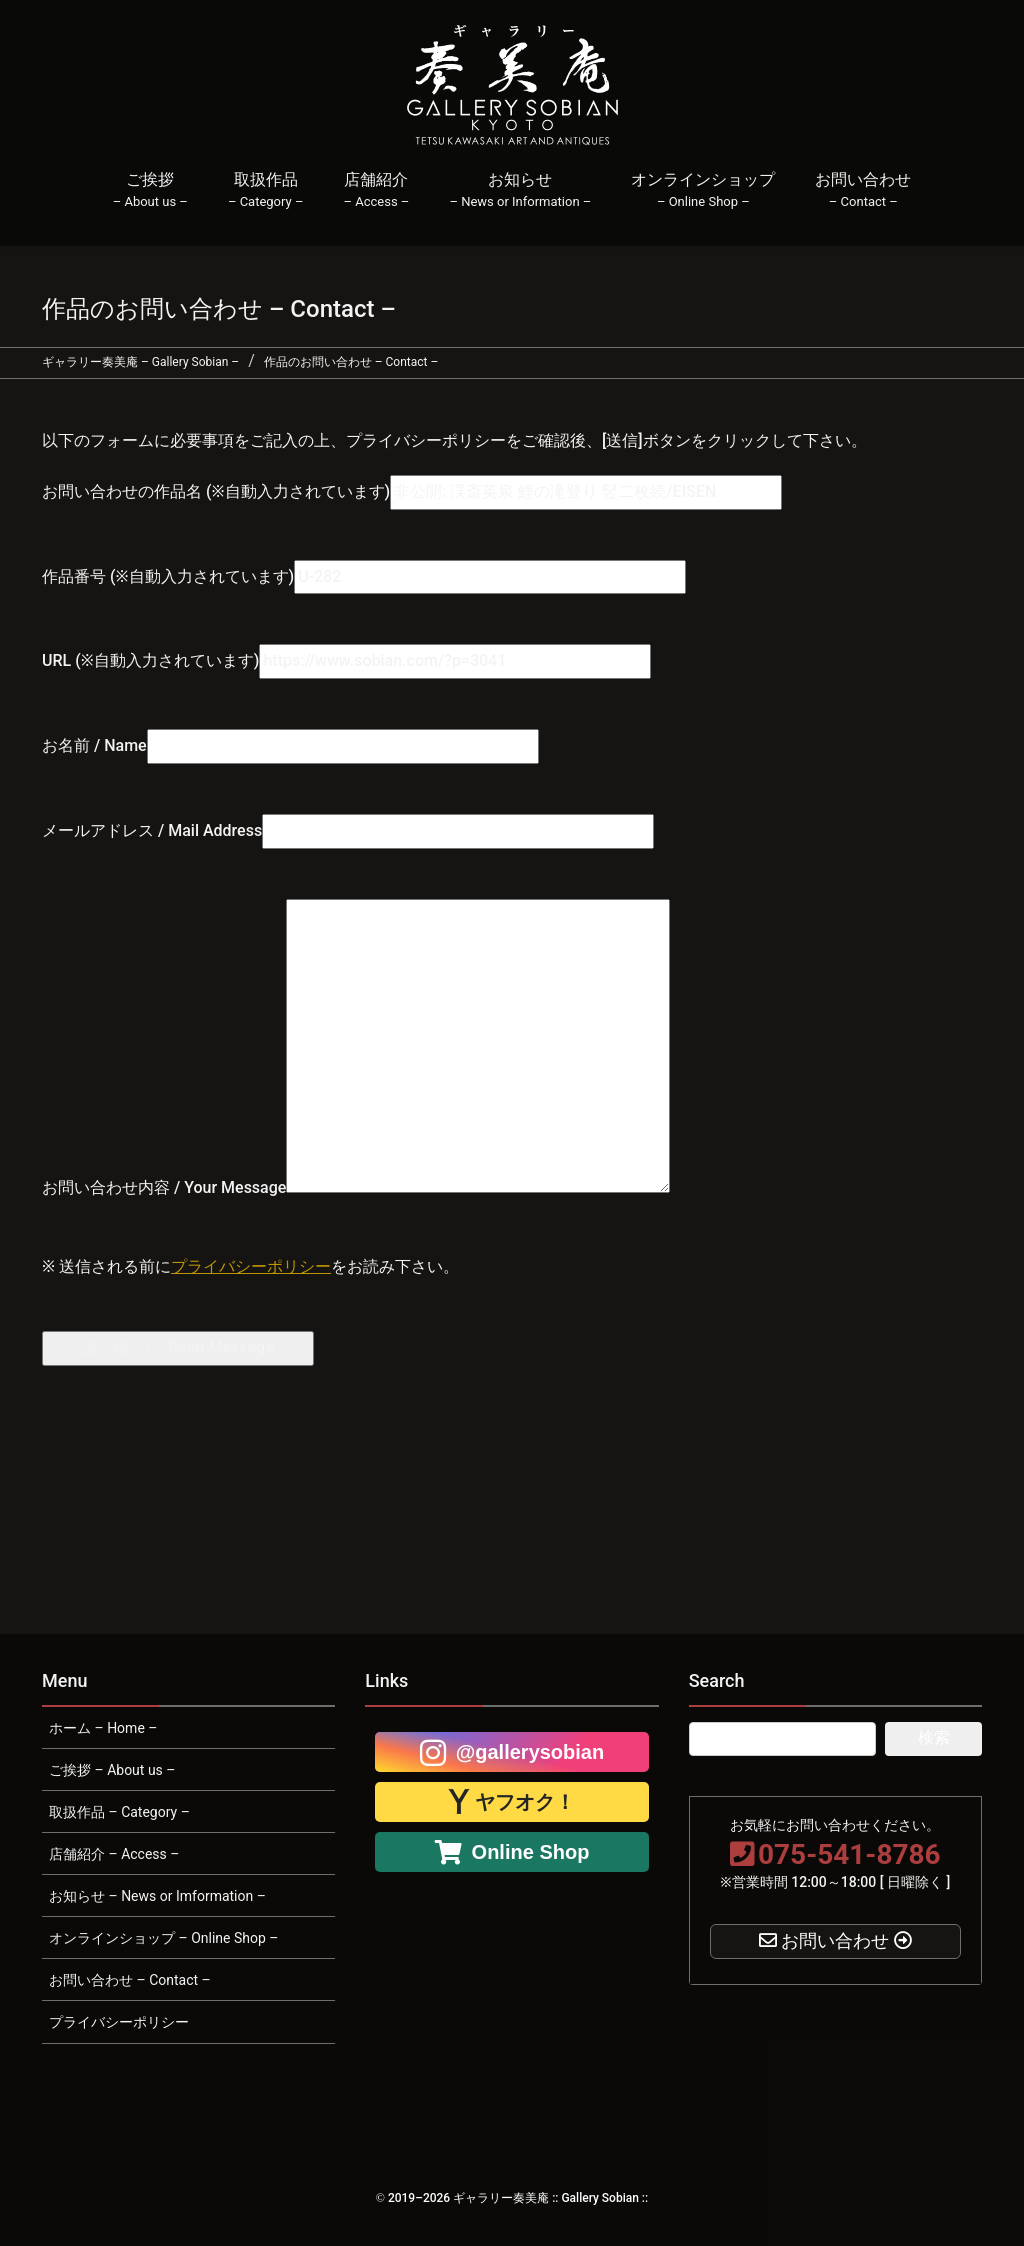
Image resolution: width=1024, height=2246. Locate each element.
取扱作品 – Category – (119, 1812)
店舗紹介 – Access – (114, 1854)
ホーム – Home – (103, 1728)
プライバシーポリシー (251, 1266)
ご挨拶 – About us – (112, 1770)
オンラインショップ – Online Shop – (163, 1938)
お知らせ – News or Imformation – (157, 1896)
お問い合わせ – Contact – (130, 1980)
